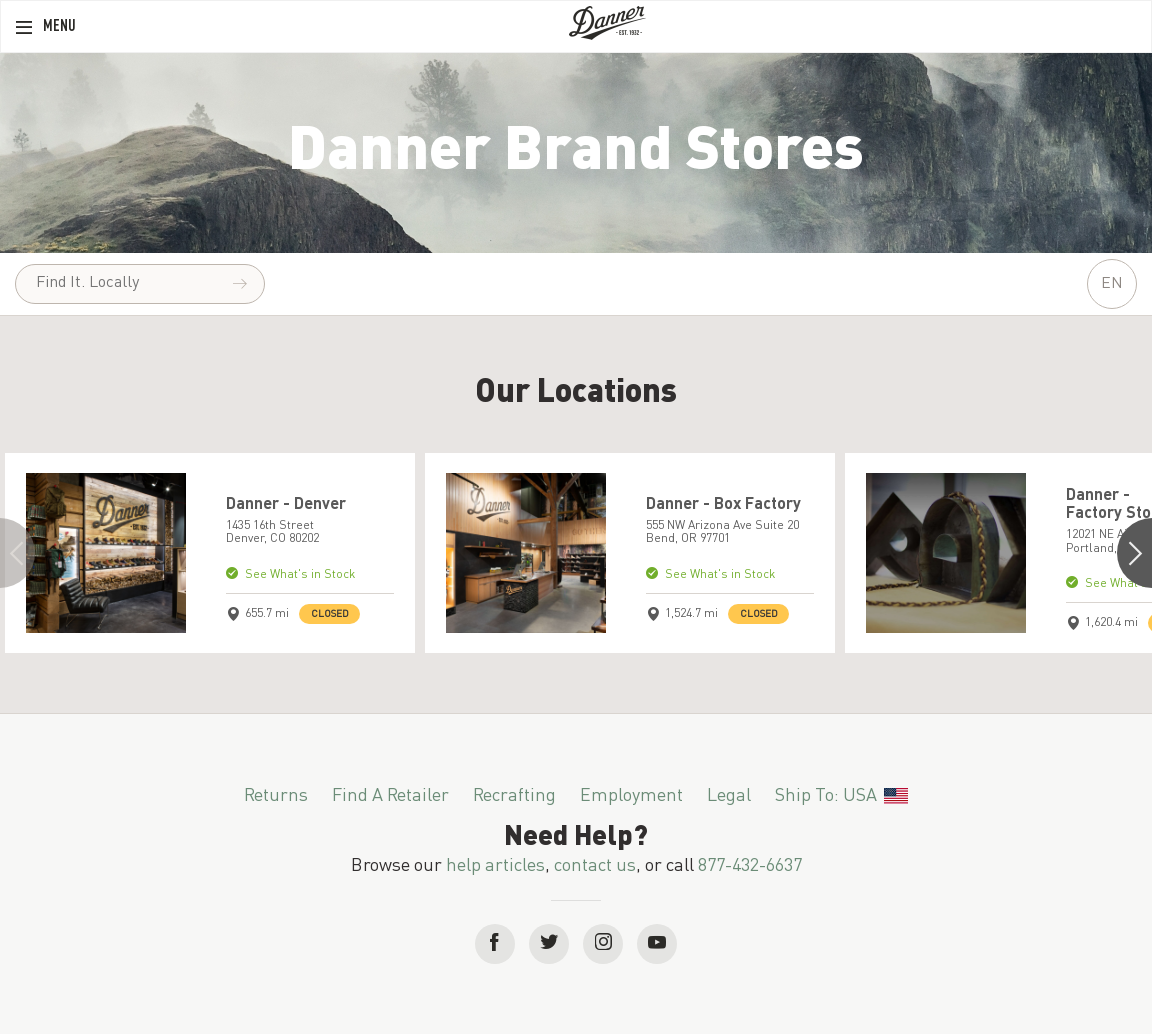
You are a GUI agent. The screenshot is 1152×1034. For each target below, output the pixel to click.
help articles (495, 866)
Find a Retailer (390, 796)
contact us (595, 866)
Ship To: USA (841, 796)
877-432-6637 (750, 866)
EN (1112, 284)
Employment (631, 796)
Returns (276, 796)
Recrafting (514, 796)
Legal (729, 796)
